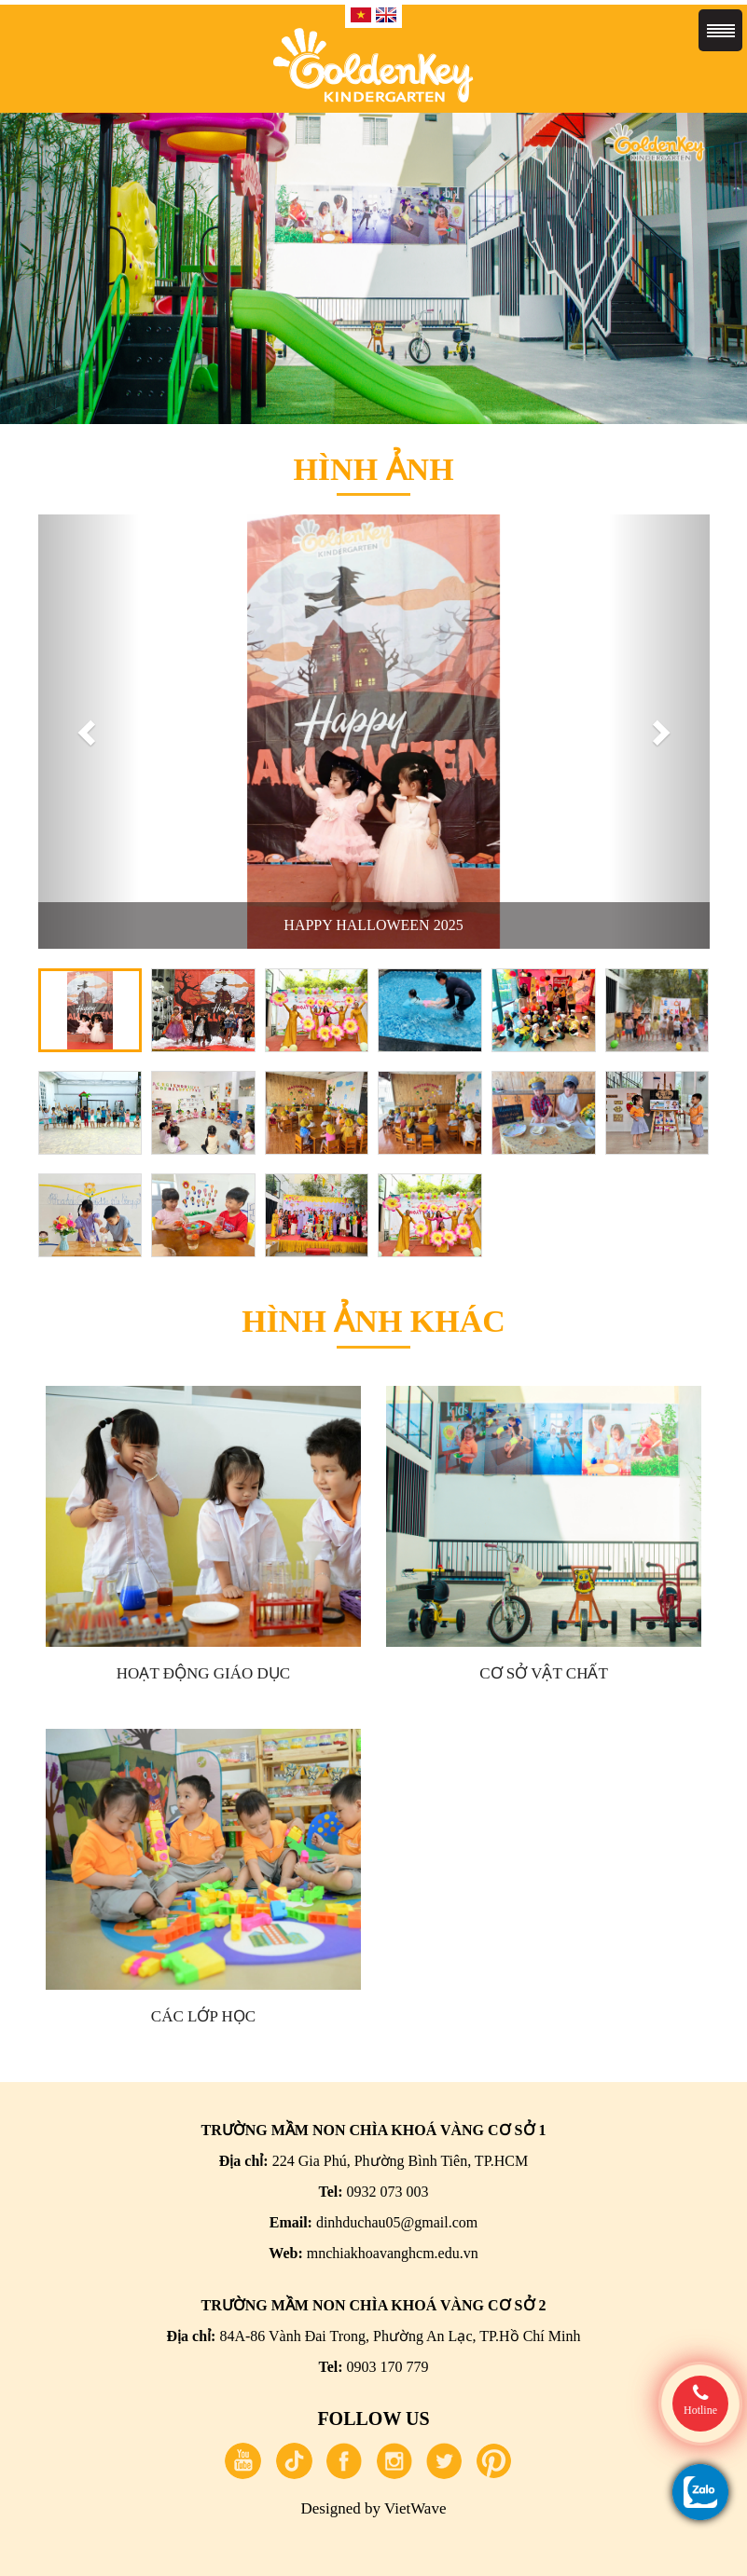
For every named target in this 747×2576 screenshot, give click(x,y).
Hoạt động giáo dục (203, 1673)
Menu (720, 30)
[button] (88, 731)
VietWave (415, 2508)
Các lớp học (203, 2016)
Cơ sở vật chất (543, 1673)
